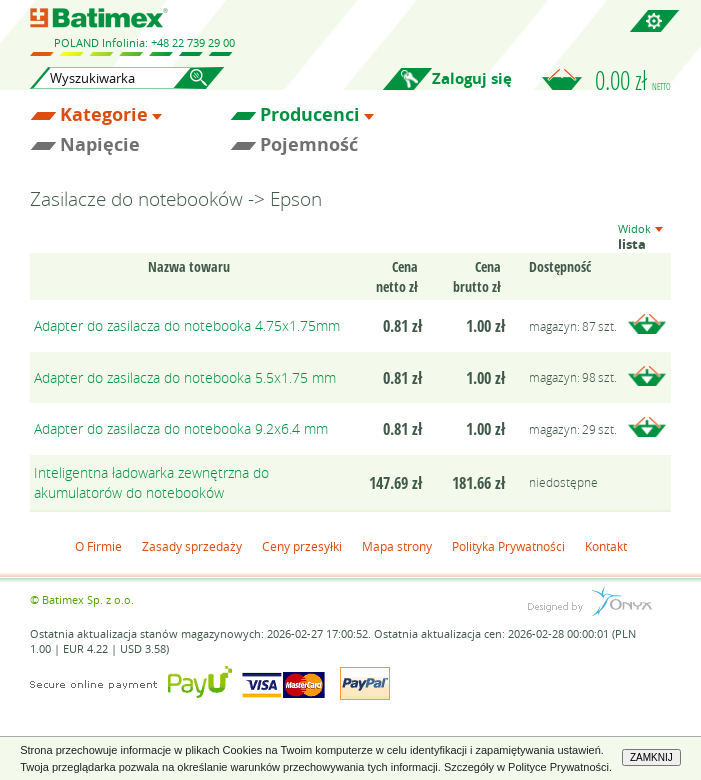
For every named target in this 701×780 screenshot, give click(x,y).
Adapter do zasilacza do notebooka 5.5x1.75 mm (185, 377)
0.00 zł (633, 80)
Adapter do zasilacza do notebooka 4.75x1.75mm (187, 325)
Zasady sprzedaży (192, 546)
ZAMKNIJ (651, 757)
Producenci (310, 115)
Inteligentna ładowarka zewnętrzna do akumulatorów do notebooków (151, 482)
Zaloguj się (472, 78)
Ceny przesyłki (302, 546)
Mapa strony (397, 546)
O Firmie (98, 546)
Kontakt (606, 546)
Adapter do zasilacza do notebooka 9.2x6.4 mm (181, 428)
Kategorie (104, 115)
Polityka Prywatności (508, 546)
